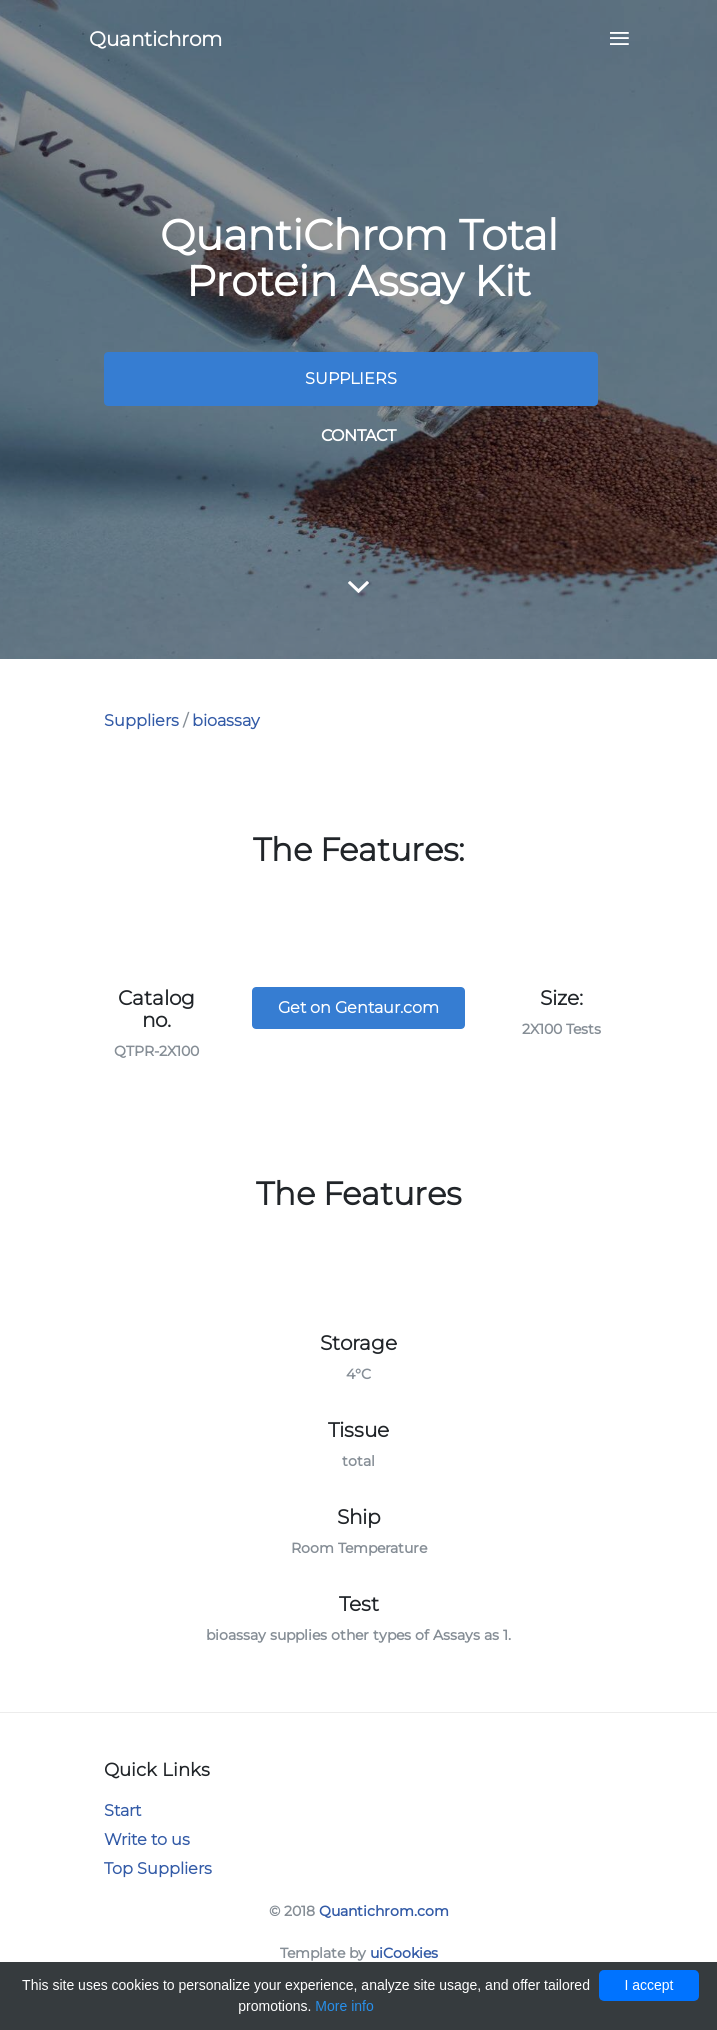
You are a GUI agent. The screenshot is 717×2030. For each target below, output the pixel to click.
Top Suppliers (158, 1868)
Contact (358, 435)
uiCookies (404, 1953)
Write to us (147, 1839)
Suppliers (141, 720)
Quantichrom (155, 39)
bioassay (225, 720)
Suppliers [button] (351, 378)
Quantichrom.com (384, 1911)
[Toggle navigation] (613, 39)
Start (122, 1810)
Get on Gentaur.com (358, 1007)
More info (344, 2006)
